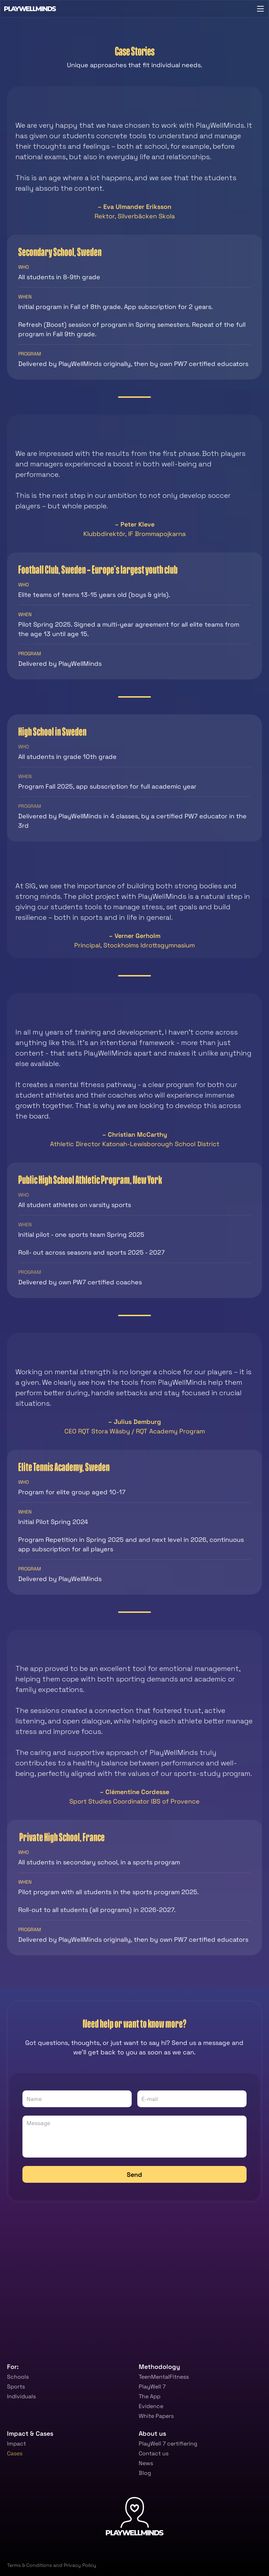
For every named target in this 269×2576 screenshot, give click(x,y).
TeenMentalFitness (164, 2376)
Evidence (151, 2406)
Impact (16, 2443)
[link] (110, 2547)
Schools (18, 2376)
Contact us (153, 2453)
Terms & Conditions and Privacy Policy (51, 2565)
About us (152, 2433)
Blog (145, 2473)
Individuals (21, 2396)
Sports (16, 2386)
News (146, 2463)
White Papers (156, 2416)
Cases (14, 2453)
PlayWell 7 (152, 2386)
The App (149, 2396)
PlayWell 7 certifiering (168, 2443)
